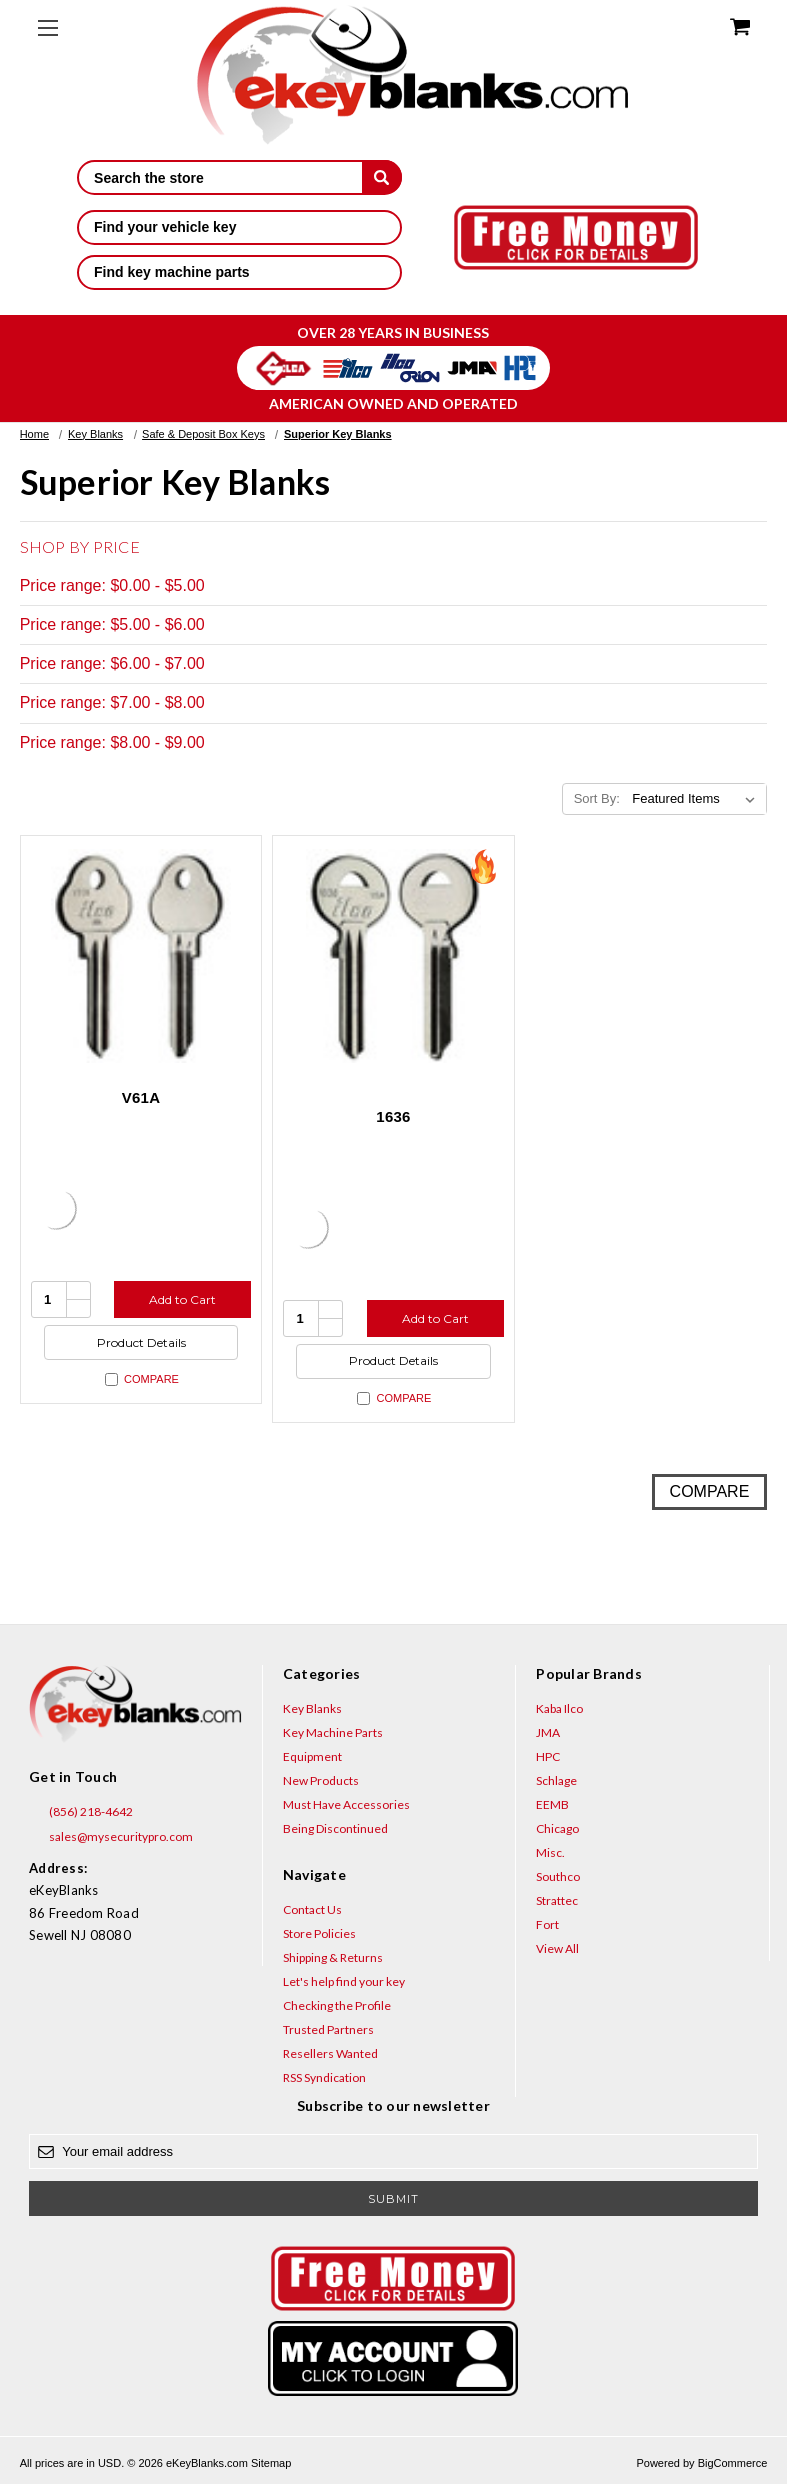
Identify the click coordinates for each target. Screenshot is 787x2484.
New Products (321, 1780)
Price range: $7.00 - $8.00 (112, 702)
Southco (558, 1876)
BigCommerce (733, 2463)
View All (557, 1948)
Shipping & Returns (333, 1957)
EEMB (552, 1804)
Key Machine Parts (333, 1732)
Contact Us (312, 1909)
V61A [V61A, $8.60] (141, 1097)
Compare (142, 1379)
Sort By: (597, 798)
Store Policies (319, 1933)
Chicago (557, 1828)
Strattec (557, 1900)
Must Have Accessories (346, 1804)
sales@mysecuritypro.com (111, 1837)
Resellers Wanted (330, 2053)
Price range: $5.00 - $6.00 (112, 624)
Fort (547, 1924)
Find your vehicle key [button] (239, 227)
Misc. (550, 1852)
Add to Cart (182, 1299)
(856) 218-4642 (81, 1812)
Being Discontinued (335, 1828)
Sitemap (271, 2463)
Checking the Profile (337, 2005)
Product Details (141, 1342)
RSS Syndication (324, 2077)
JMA (548, 1732)
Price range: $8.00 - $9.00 (112, 742)
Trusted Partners (328, 2029)
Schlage (556, 1780)
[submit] (382, 177)
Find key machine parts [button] (239, 272)
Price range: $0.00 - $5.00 (112, 585)
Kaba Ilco (559, 1708)
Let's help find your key (344, 1981)
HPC (548, 1756)
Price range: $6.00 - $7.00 (112, 663)
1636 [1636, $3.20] (393, 1116)
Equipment (312, 1756)
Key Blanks (312, 1708)
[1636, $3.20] (393, 956)
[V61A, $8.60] (141, 956)
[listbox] (697, 799)
